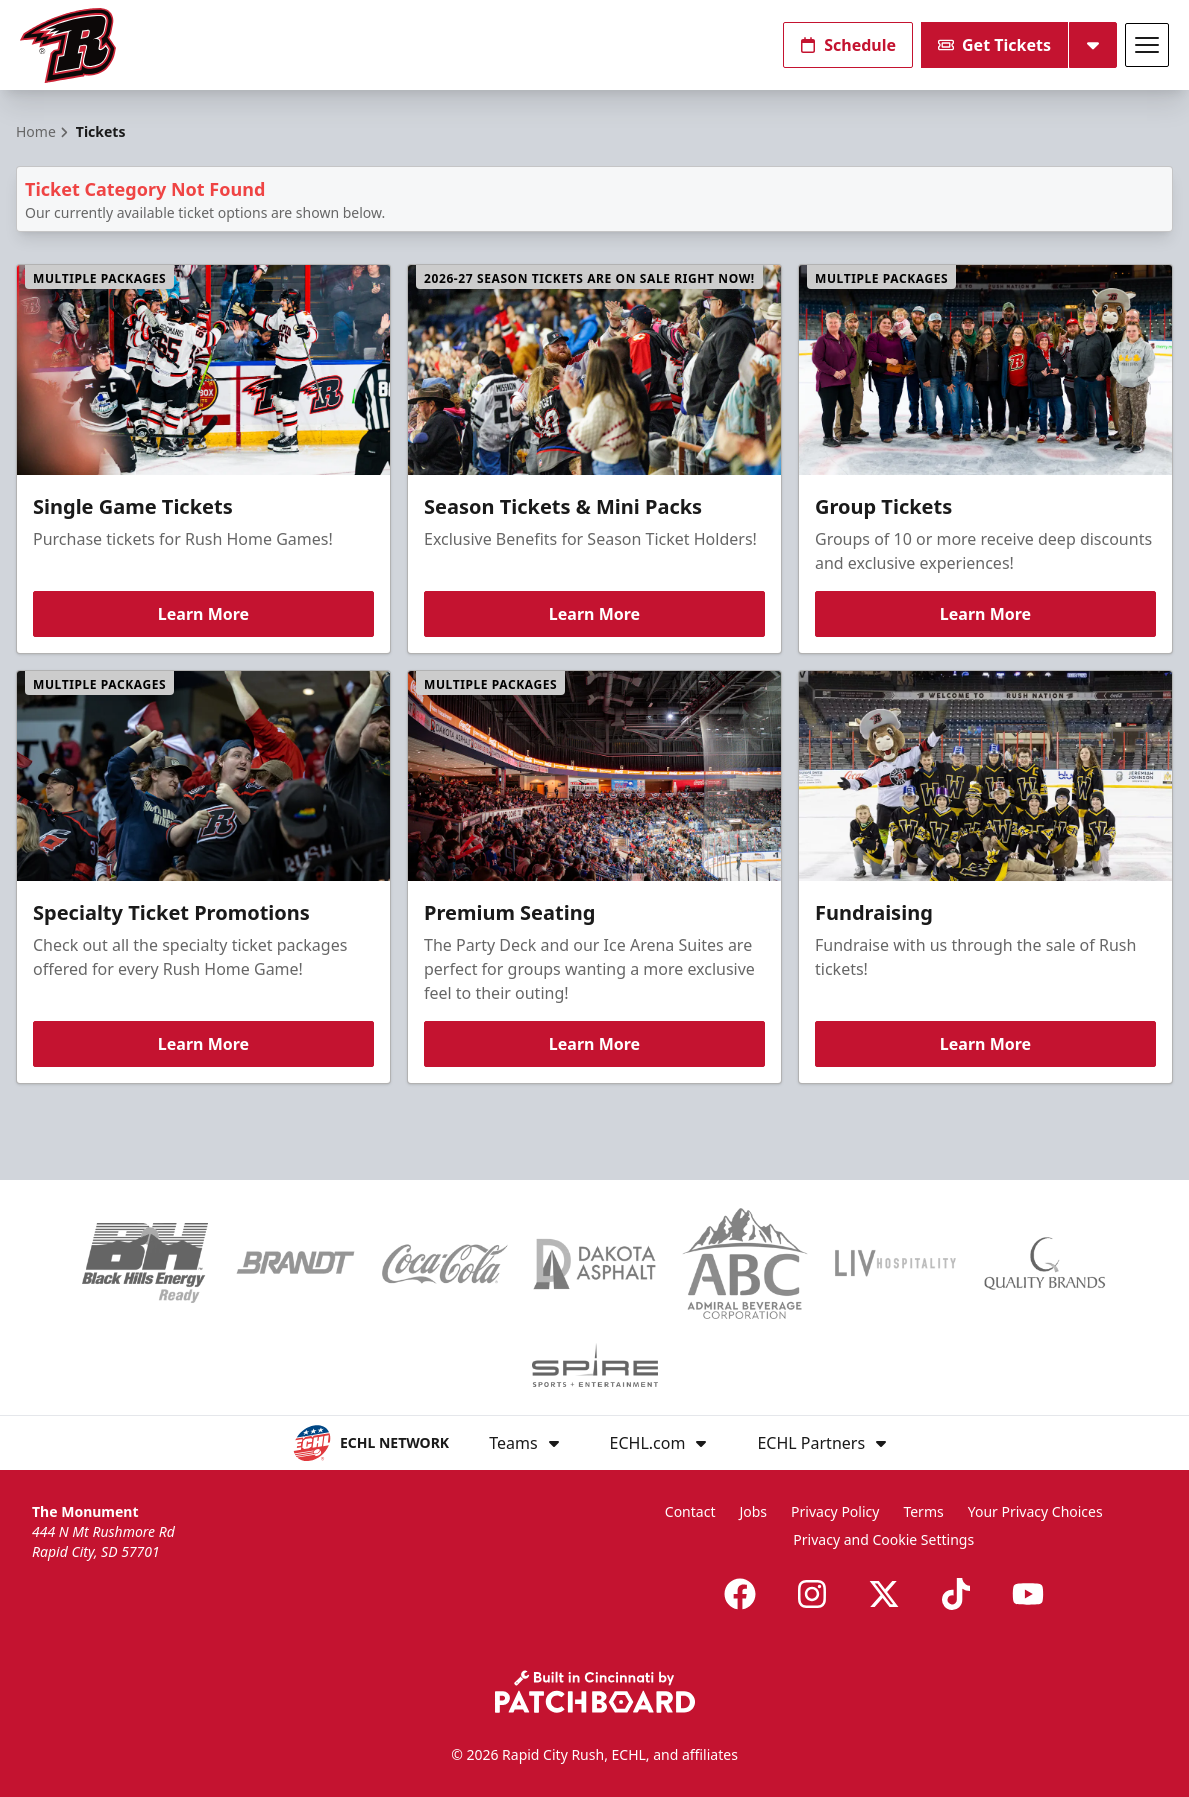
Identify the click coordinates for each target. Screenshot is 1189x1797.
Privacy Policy (835, 1511)
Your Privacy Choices (1035, 1511)
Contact (690, 1511)
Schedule (848, 45)
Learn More (203, 614)
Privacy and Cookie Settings (883, 1539)
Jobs (753, 1511)
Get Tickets (994, 45)
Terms (923, 1511)
